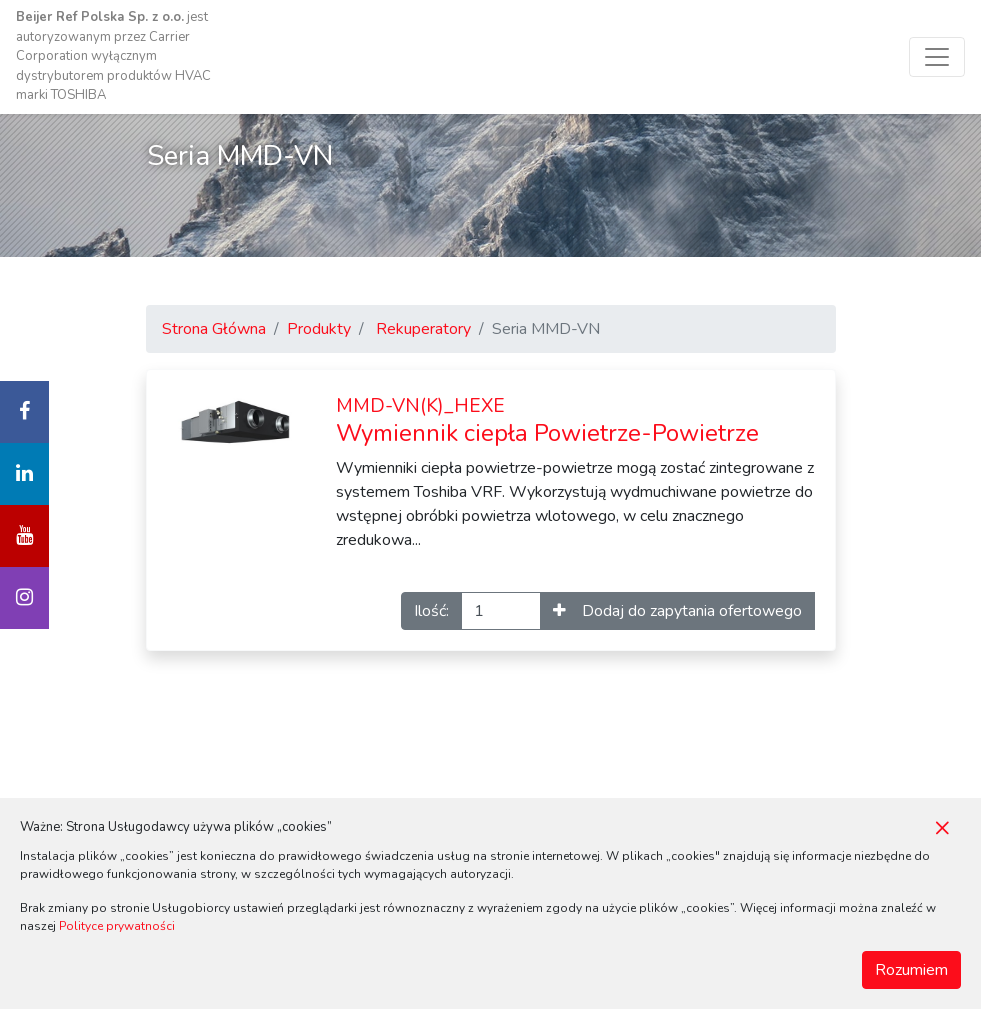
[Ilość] (501, 611)
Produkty (319, 329)
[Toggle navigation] (937, 57)
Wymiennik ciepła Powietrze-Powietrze (547, 421)
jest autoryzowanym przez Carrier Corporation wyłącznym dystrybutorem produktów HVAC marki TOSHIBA (113, 56)
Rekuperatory (423, 329)
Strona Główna (214, 329)
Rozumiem (911, 970)
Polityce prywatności (117, 926)
